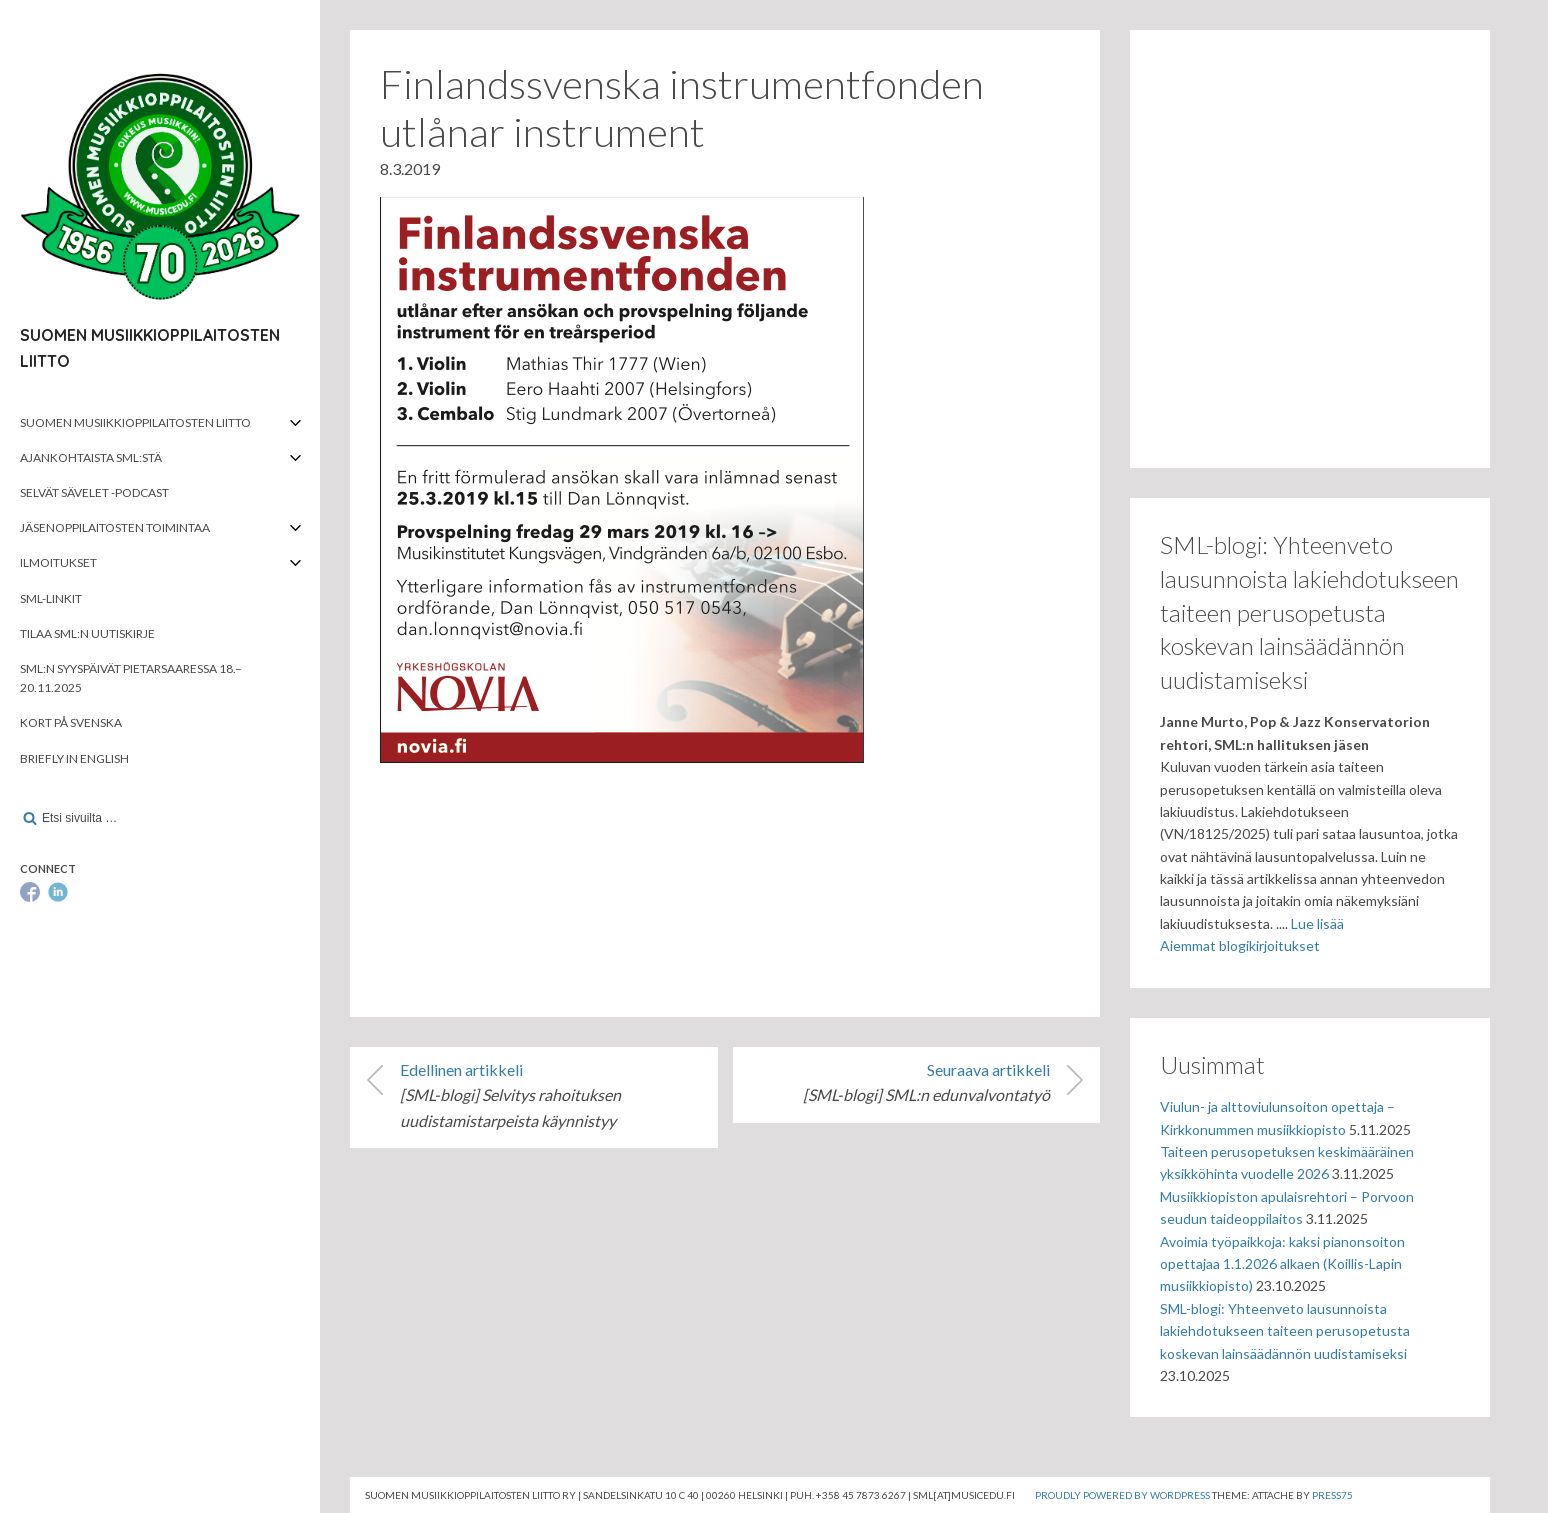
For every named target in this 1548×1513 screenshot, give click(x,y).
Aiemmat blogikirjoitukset (1240, 945)
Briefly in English (74, 758)
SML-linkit (51, 598)
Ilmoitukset (58, 562)
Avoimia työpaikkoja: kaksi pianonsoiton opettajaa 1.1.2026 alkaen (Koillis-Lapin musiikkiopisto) (1282, 1264)
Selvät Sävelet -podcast (94, 492)
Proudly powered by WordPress (1122, 1495)
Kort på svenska (71, 722)
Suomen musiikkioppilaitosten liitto (135, 422)
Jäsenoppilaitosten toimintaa (115, 527)
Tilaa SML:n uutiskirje (87, 633)
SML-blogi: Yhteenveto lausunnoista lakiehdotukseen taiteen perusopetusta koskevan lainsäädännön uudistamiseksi (1285, 1331)
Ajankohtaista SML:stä (91, 457)
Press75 (1332, 1495)
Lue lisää (1317, 923)
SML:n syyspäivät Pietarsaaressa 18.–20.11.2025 (131, 678)
